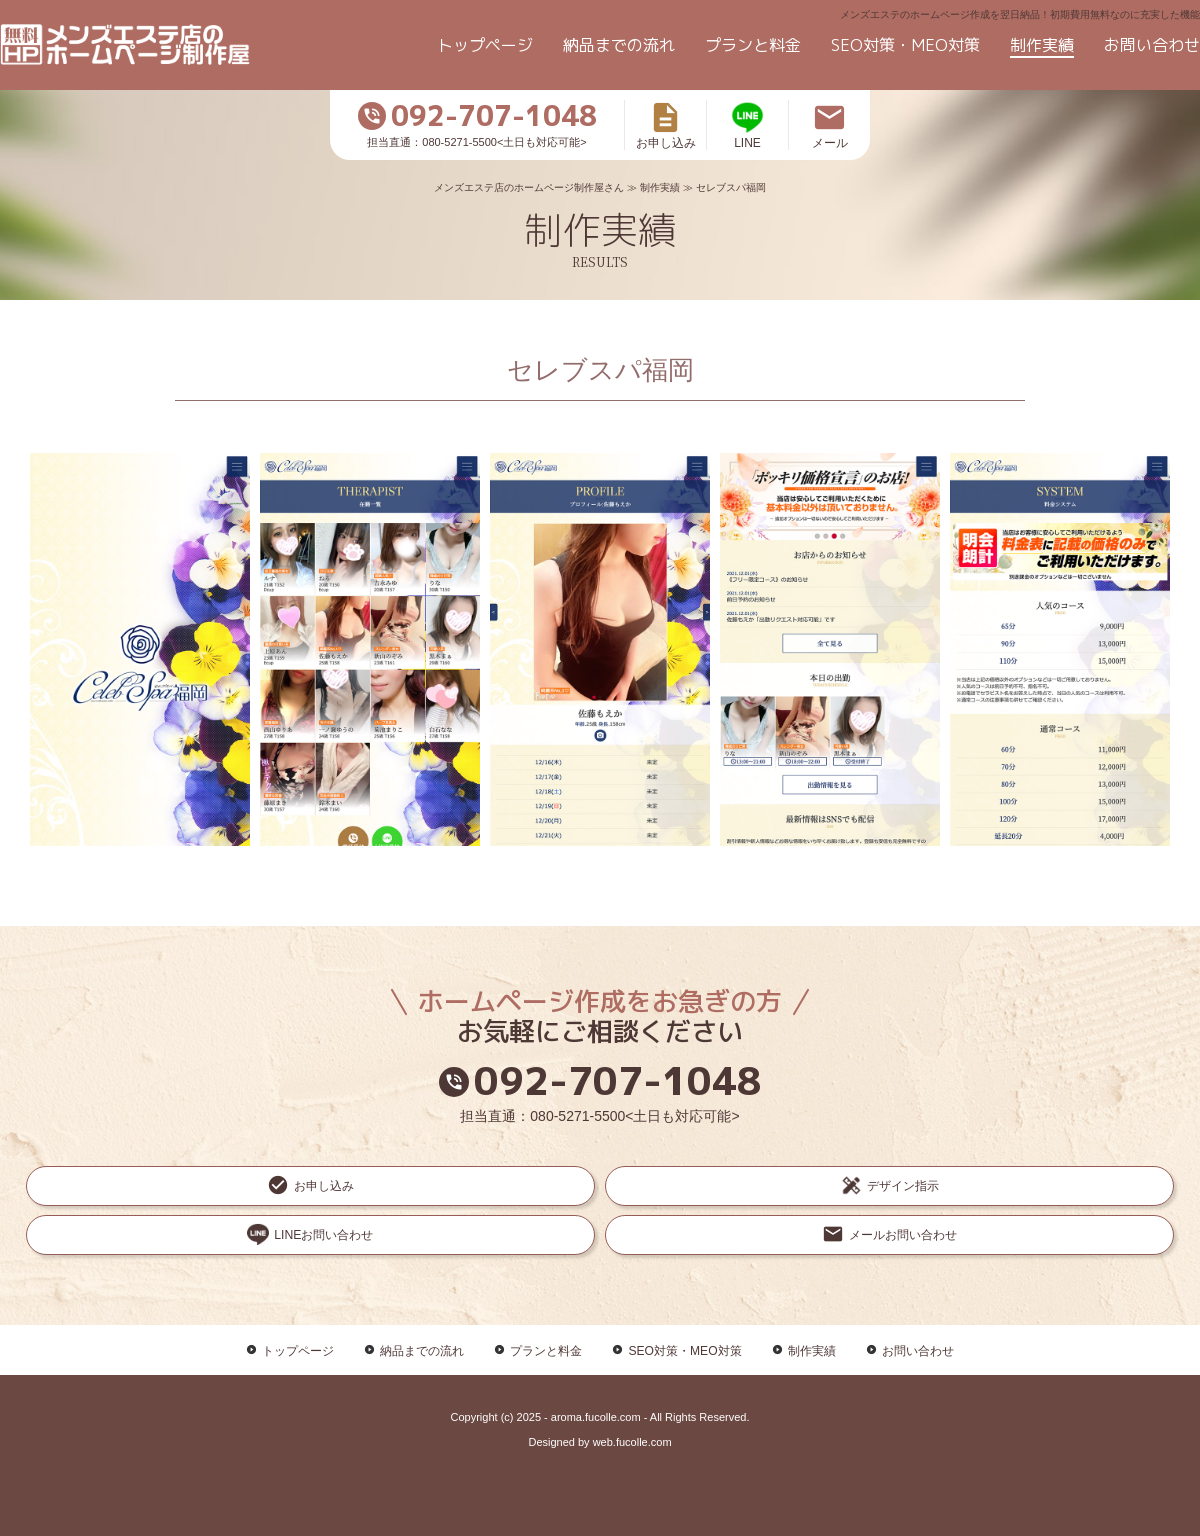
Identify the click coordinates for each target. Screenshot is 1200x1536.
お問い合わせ (1152, 45)
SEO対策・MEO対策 (905, 45)
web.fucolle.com (632, 1383)
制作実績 (1042, 45)
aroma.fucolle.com (596, 1358)
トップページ (485, 45)
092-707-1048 (600, 1081)
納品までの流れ (619, 45)
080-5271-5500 (577, 1116)
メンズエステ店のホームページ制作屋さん (529, 187)
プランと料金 (753, 45)
